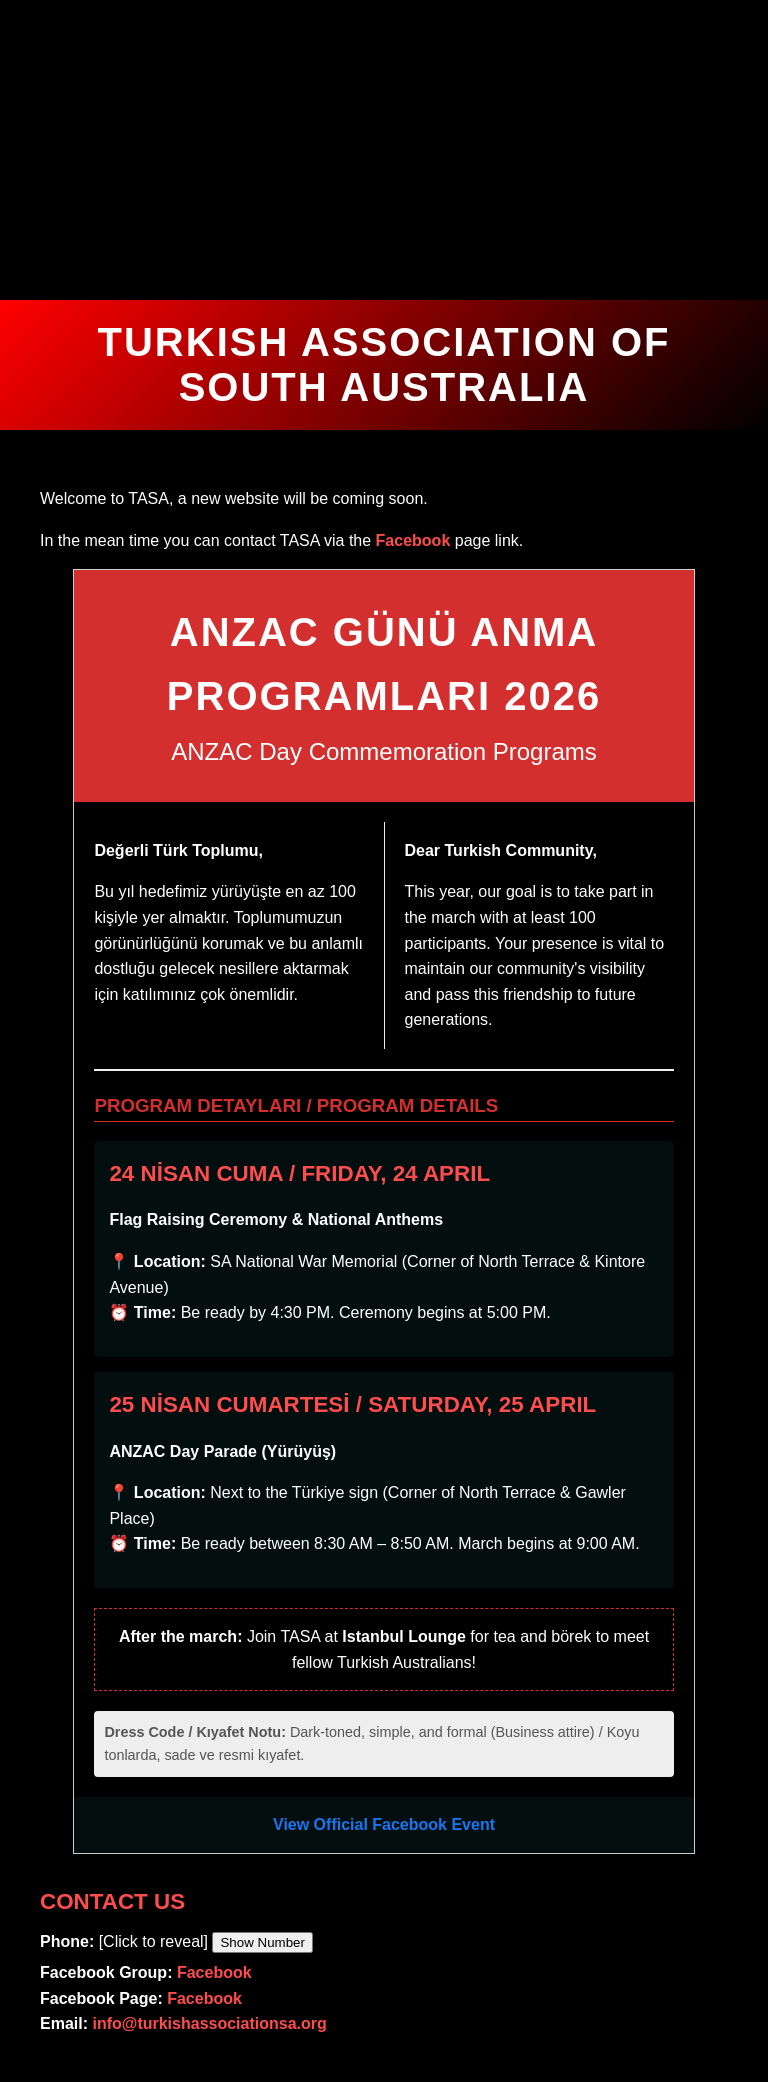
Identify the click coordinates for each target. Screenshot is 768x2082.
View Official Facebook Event (384, 1824)
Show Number (262, 1942)
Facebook (413, 540)
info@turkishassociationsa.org (209, 2023)
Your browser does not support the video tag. (384, 150)
